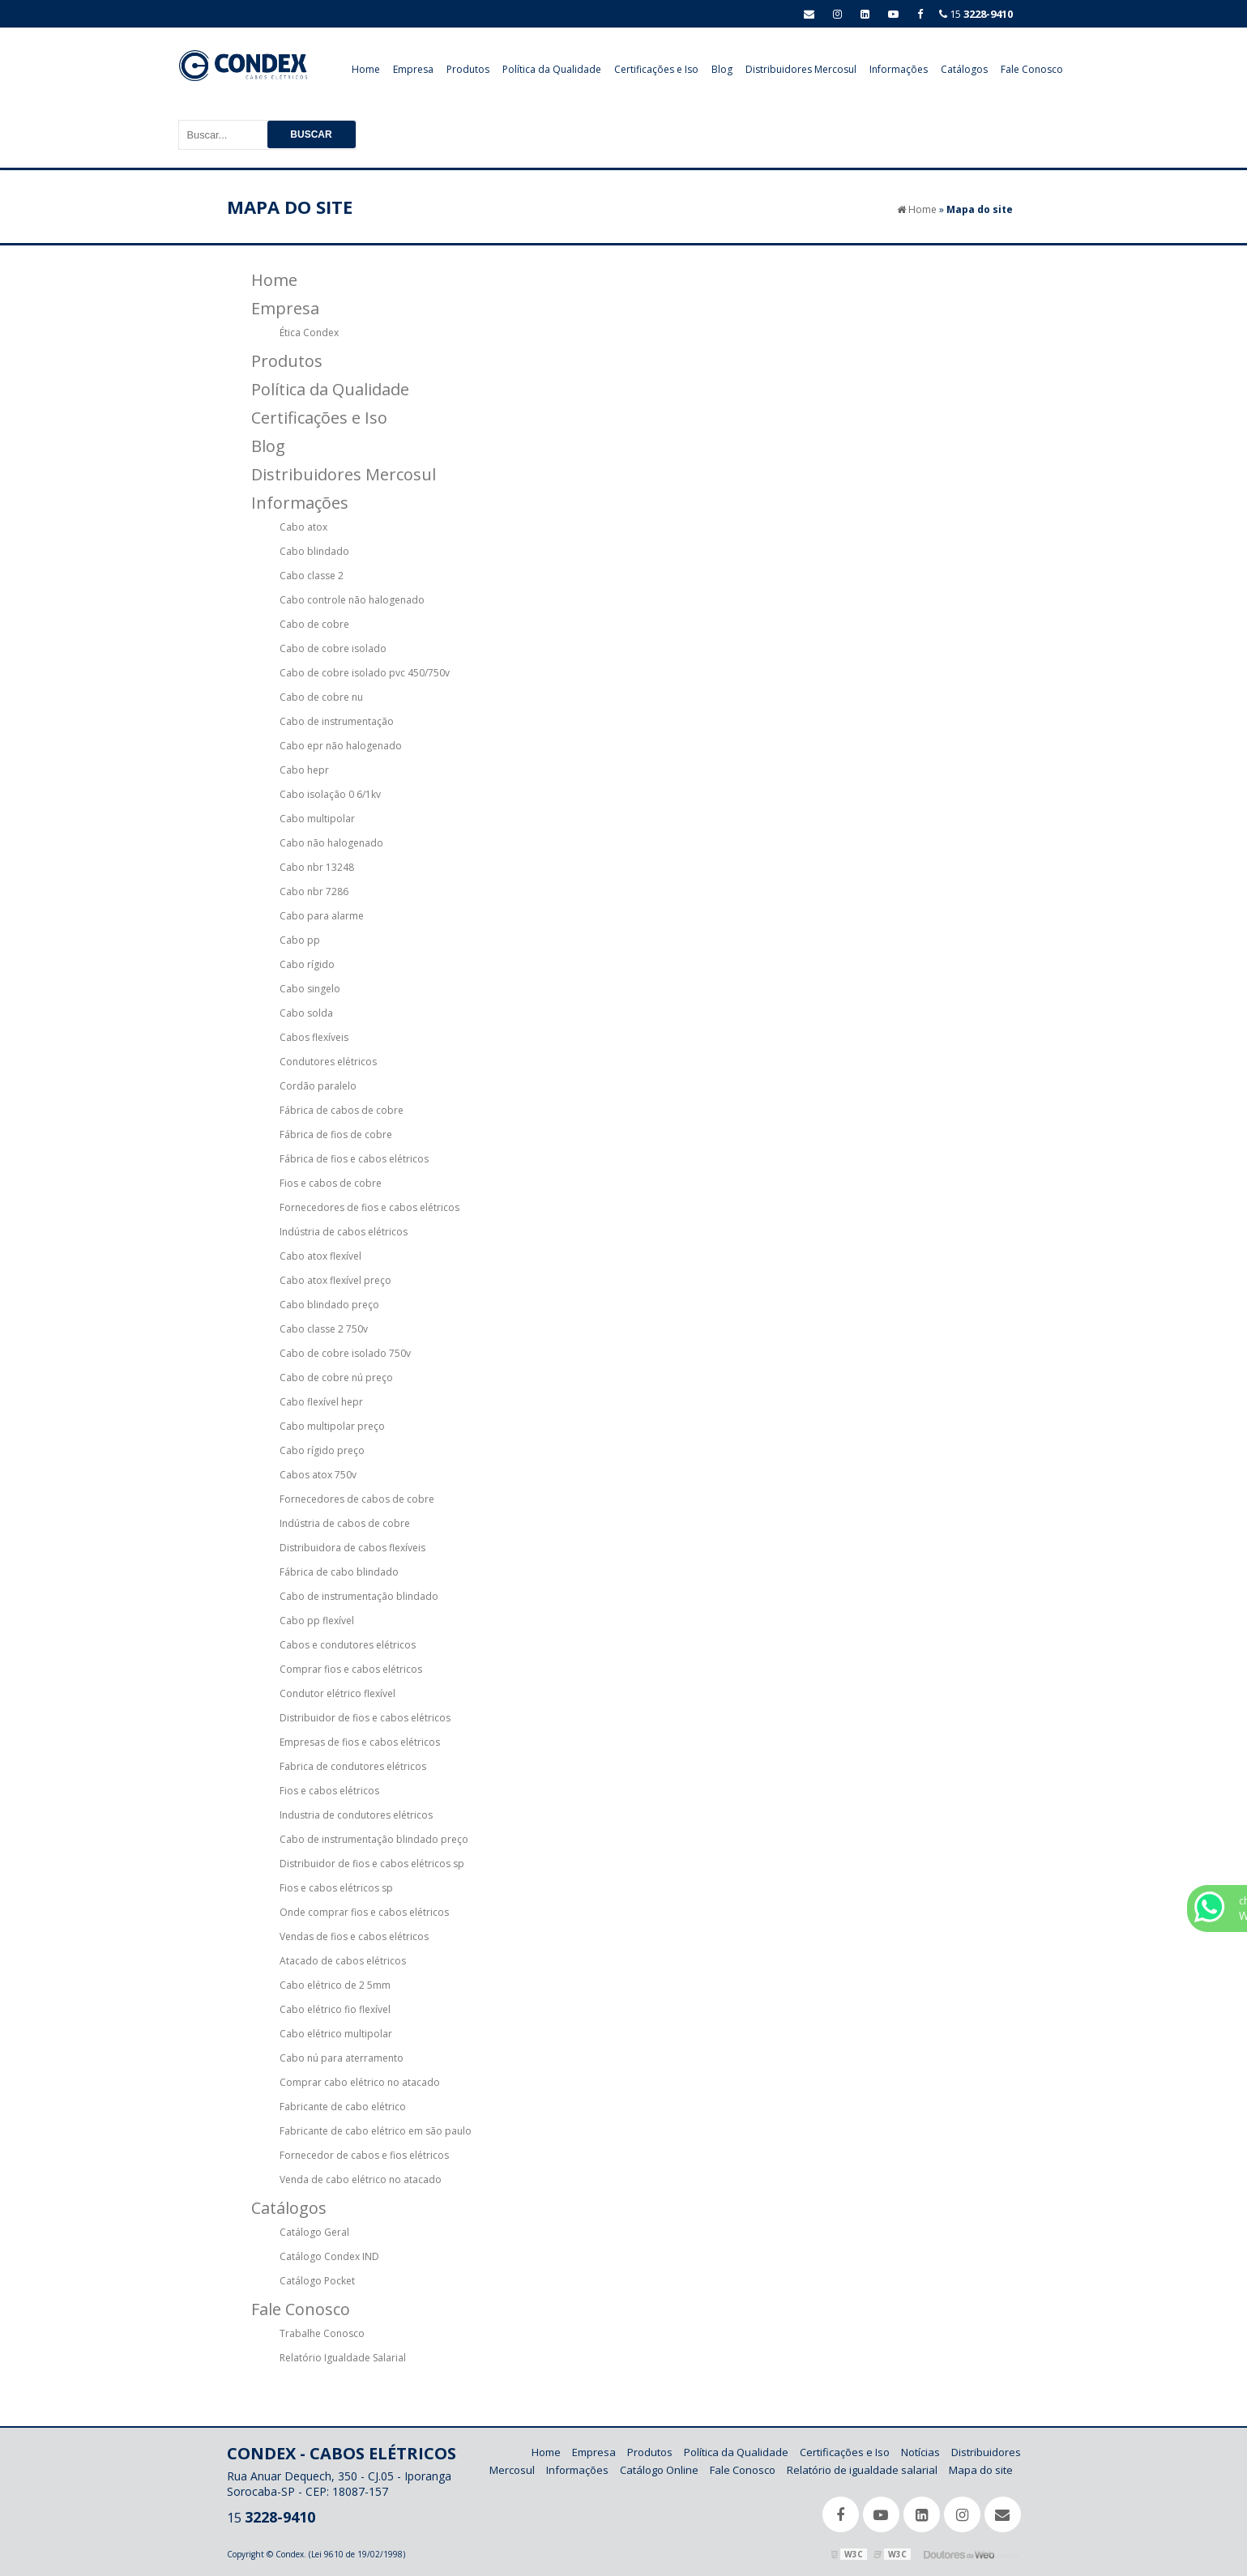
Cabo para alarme (322, 916)
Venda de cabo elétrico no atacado (361, 2179)
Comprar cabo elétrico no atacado (360, 2082)
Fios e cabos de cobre (331, 1183)
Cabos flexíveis (314, 1037)
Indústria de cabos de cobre (345, 1523)
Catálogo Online (659, 2470)
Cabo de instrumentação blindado (359, 1596)
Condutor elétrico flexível (337, 1693)
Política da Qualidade (551, 69)
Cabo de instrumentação (337, 721)
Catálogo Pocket (317, 2281)
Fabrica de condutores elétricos (353, 1766)
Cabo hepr (304, 770)
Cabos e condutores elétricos (348, 1645)
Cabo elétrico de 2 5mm (335, 1985)
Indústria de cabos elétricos (344, 1232)
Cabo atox (303, 527)
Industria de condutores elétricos (356, 1815)
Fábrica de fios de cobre (336, 1134)
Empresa (413, 69)
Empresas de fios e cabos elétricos (360, 1742)
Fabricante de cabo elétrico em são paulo (376, 2131)
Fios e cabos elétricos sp (336, 1888)
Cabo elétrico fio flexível (335, 2009)
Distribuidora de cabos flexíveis (352, 1548)
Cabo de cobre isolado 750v (345, 1353)
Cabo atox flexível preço (335, 1280)
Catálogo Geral (314, 2232)
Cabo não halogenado (331, 843)
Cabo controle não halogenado (352, 600)
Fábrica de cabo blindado (339, 1572)
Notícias (920, 2452)
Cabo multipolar (317, 818)
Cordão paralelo (318, 1086)
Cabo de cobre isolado (333, 648)
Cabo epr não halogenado (341, 746)
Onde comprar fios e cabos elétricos (364, 1912)
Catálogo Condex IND (329, 2256)
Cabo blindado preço (329, 1304)
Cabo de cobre (314, 624)
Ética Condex (309, 332)
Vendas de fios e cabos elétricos (354, 1936)
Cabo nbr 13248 (317, 867)
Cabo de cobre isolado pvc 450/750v (365, 673)
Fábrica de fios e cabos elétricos (354, 1159)
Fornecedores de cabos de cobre (357, 1499)
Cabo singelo (310, 989)
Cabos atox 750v (318, 1475)
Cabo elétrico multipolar (336, 2034)
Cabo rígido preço (322, 1450)
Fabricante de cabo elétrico (343, 2106)
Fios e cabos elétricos (329, 1791)
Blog (721, 69)
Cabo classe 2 (312, 575)
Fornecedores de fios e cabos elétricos (369, 1207)
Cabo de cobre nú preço (336, 1377)
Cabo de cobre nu (321, 697)
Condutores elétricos (328, 1061)
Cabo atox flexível (320, 1256)
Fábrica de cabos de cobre (342, 1110)
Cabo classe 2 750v (324, 1329)
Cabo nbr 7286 (314, 891)
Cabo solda (306, 1013)
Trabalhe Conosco (322, 2333)
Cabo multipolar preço (332, 1426)
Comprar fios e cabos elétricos (351, 1669)
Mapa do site (981, 2470)
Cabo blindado (314, 551)
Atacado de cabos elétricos (343, 1961)
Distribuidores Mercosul (800, 69)
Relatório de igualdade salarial (862, 2470)
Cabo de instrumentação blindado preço (374, 1839)
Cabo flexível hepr (321, 1402)
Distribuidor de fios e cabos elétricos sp (372, 1863)
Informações (898, 69)
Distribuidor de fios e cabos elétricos (365, 1718)
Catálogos (964, 69)
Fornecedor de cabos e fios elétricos (364, 2155)
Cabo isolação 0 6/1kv (330, 794)
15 (976, 13)
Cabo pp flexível (317, 1620)
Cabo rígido (307, 964)
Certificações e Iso (656, 69)
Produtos (467, 69)
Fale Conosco (1032, 69)
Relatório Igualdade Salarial (343, 2358)
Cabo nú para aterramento (342, 2058)
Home (366, 69)
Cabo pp (300, 940)
